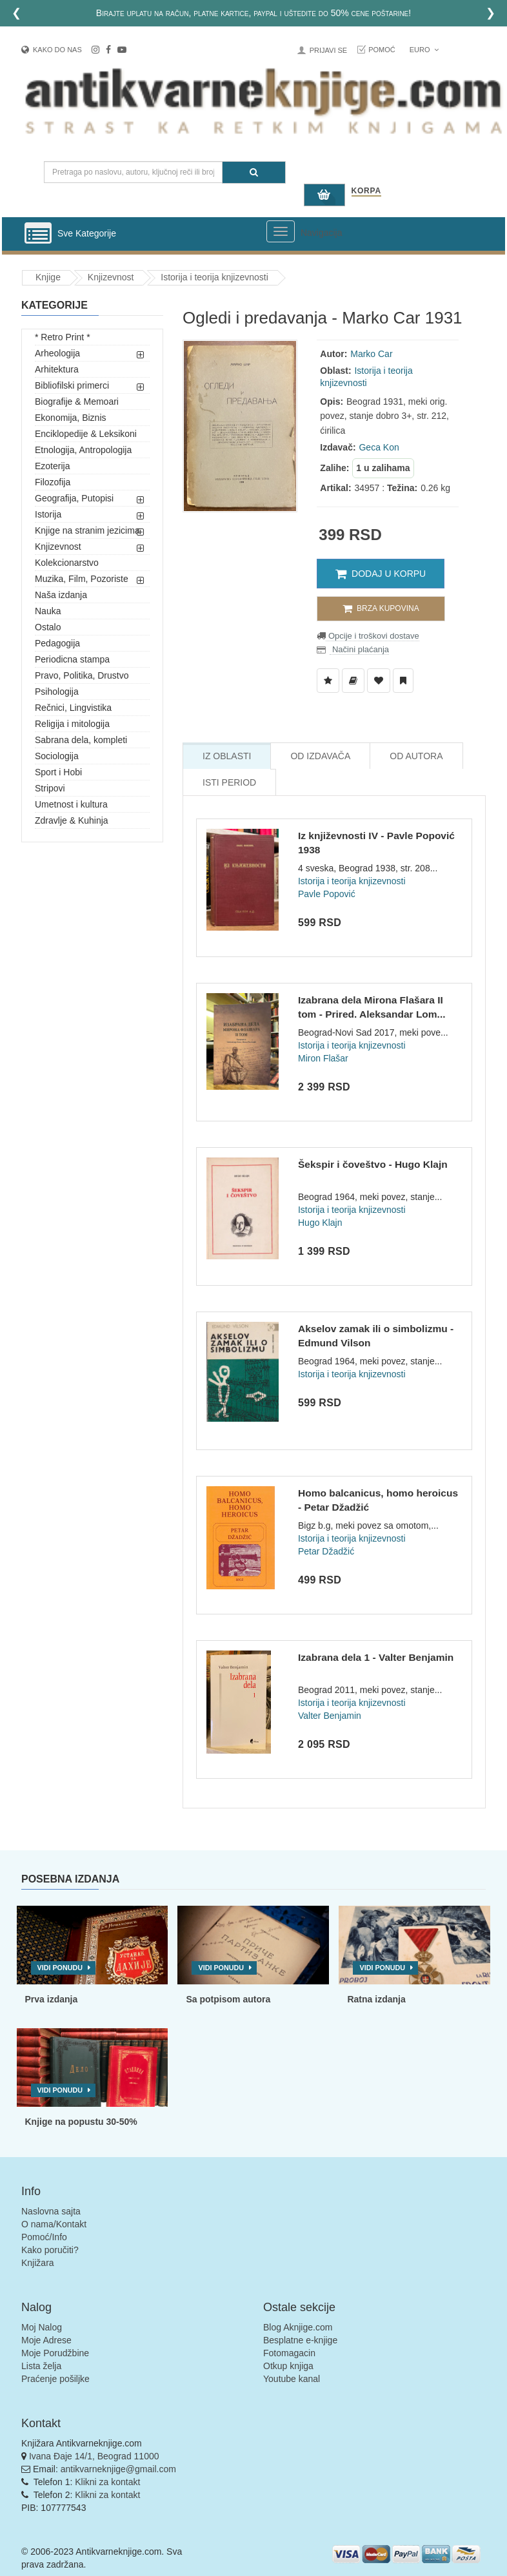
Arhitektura (57, 369)
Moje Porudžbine (55, 2353)
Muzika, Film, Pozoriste (81, 579)
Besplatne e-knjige (300, 2340)
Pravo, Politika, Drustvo (82, 675)
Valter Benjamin (329, 1715)
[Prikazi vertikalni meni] (38, 233)
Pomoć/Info (44, 2237)
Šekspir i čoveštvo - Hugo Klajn (373, 1164)
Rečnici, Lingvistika (73, 707)
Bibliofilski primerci (72, 385)
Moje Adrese (46, 2340)
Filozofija (52, 482)
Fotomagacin (289, 2353)
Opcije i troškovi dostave (372, 636)
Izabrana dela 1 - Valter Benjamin (375, 1657)
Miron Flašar (323, 1058)
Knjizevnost (111, 277)
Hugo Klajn (320, 1222)
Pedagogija (57, 643)
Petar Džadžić (326, 1551)
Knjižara (37, 2263)
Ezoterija (52, 466)
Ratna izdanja (376, 1999)
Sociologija (57, 756)
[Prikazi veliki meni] (280, 231)
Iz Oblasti (227, 756)
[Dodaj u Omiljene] (378, 680)
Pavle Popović (326, 894)
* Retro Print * (62, 337)
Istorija (48, 514)
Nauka (48, 611)
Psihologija (57, 691)
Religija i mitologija (72, 724)
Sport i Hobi (58, 772)
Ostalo (48, 627)
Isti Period (229, 782)
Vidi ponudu (60, 1967)
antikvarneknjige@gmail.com (118, 2469)
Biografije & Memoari (77, 401)
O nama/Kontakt (53, 2224)
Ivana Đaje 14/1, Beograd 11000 (94, 2456)
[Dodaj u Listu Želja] (328, 680)
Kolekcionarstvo (67, 562)
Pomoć (381, 49)
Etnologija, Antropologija (83, 450)
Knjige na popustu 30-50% (81, 2121)
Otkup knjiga (288, 2366)
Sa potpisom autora (228, 1999)
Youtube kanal (291, 2379)
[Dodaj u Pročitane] (403, 680)
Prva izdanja (51, 1999)
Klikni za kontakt (107, 2482)
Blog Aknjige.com (297, 2327)
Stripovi (50, 788)
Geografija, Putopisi (74, 498)
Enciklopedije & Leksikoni (86, 434)
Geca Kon (379, 447)
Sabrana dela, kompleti (81, 740)
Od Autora (416, 756)
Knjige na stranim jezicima (87, 530)
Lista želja (41, 2366)
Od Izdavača (320, 756)
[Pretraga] (254, 172)
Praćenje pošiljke (55, 2379)
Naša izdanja (61, 595)
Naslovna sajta (51, 2211)
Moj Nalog (41, 2327)
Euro (424, 49)
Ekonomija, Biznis (70, 417)
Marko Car (371, 354)
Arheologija (57, 353)
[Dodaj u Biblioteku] (353, 680)
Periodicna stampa (72, 659)
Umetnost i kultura (71, 804)
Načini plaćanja (359, 649)
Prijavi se (328, 50)
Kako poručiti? (50, 2250)
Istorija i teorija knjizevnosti (214, 277)
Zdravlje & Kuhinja (71, 820)
